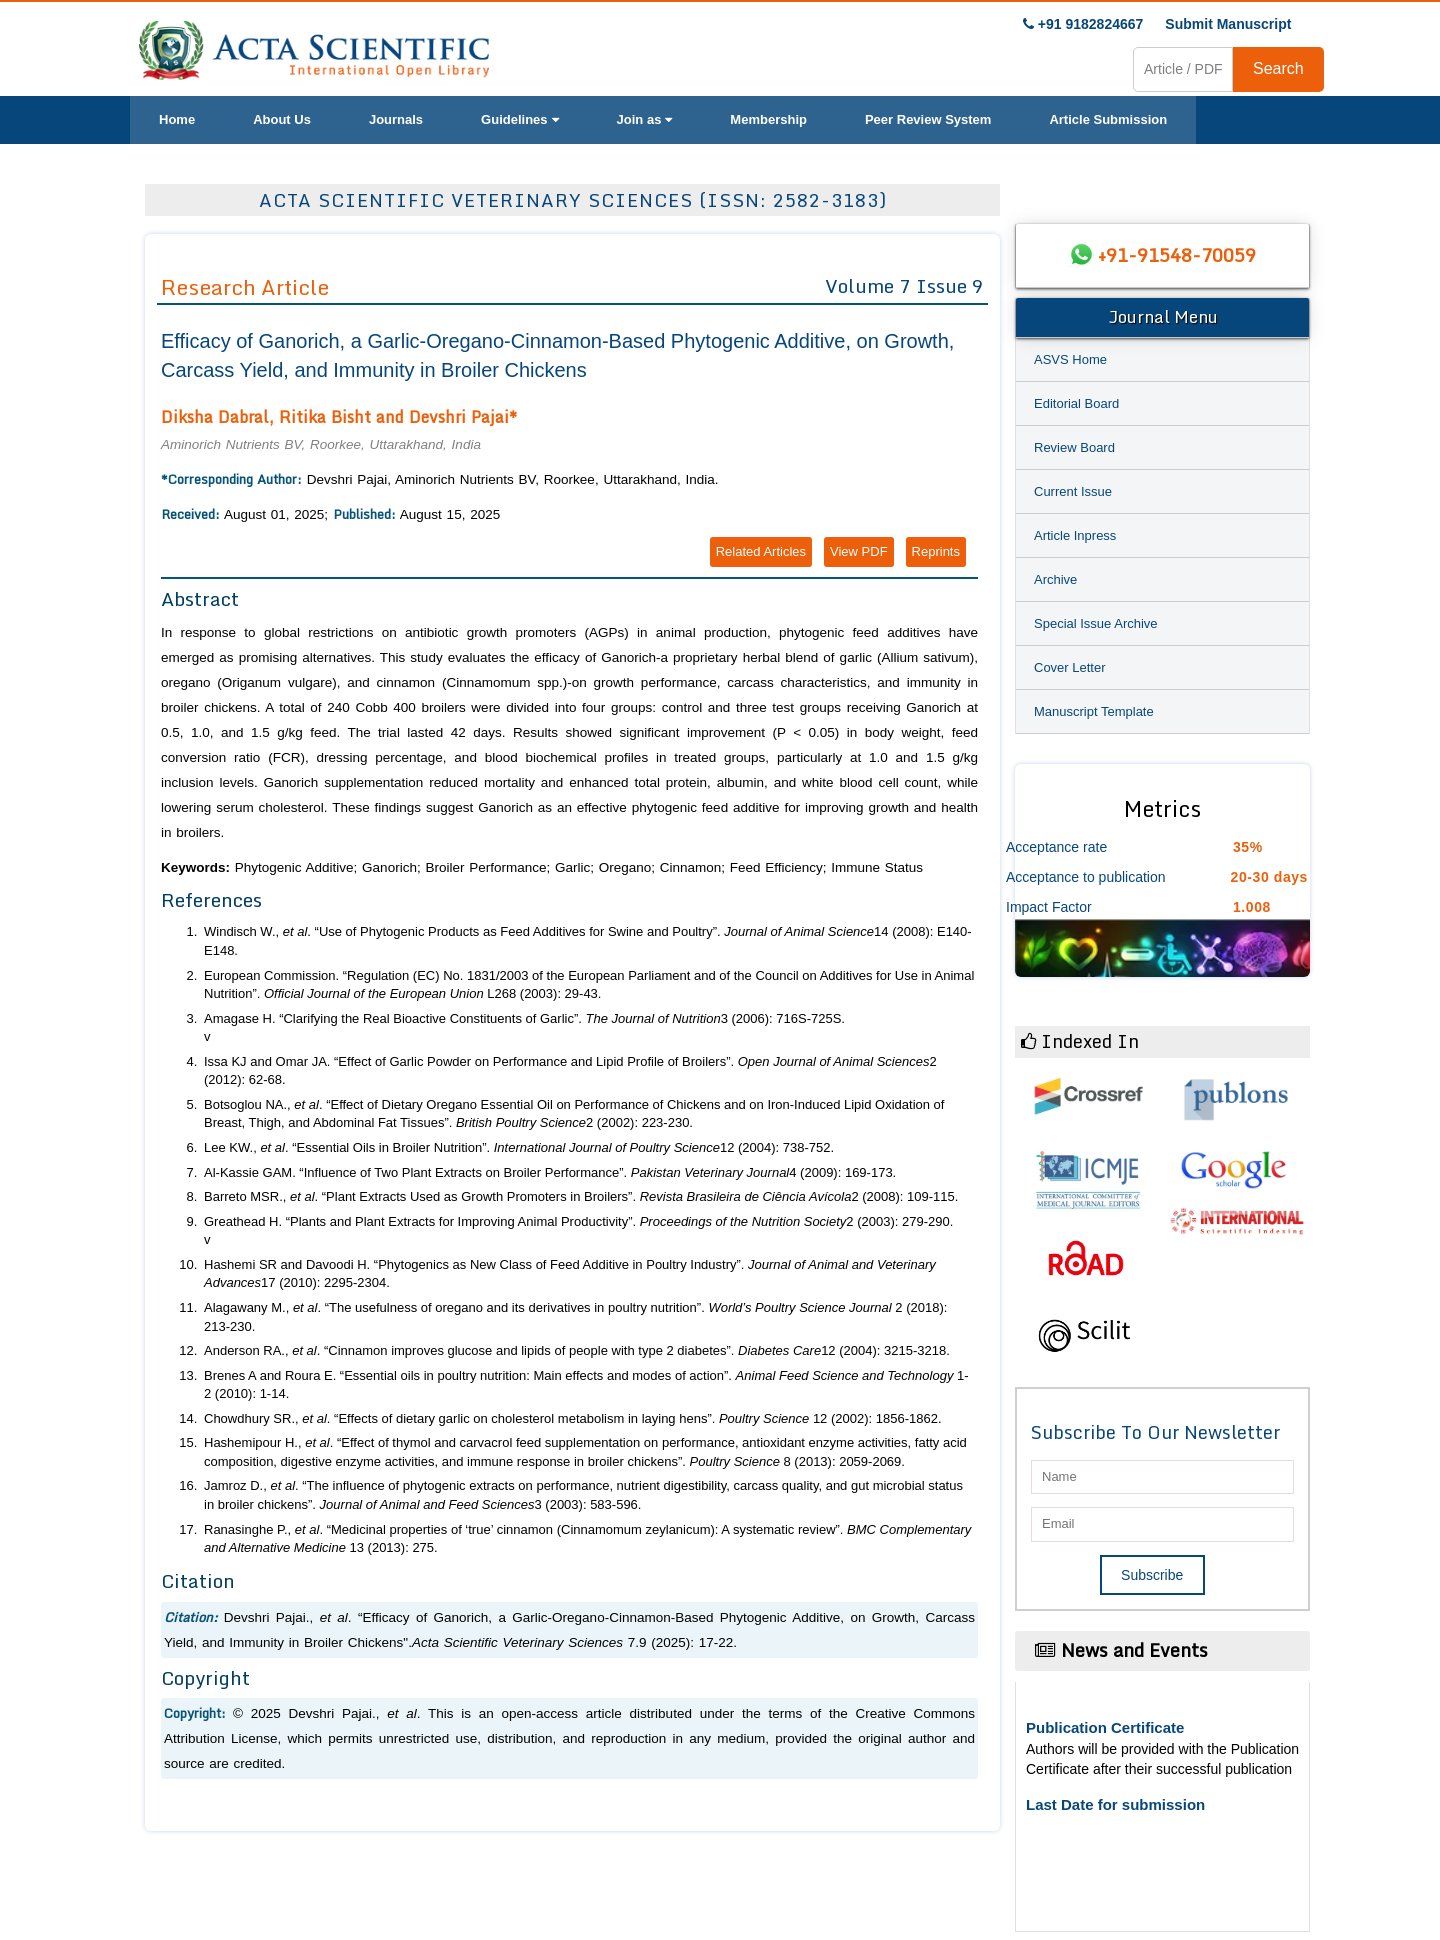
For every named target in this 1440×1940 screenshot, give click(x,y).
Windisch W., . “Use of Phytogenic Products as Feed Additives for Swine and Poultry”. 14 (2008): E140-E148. (588, 941)
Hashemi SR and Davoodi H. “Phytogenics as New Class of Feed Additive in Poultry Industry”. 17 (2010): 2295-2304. (570, 1274)
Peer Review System (928, 119)
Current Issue (1073, 491)
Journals (396, 119)
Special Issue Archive (1096, 623)
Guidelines (519, 119)
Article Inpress (1075, 535)
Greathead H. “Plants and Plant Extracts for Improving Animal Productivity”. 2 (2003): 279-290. (578, 1221)
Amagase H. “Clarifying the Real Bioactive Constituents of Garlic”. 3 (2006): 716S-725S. (524, 1018)
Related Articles (761, 551)
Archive (1055, 579)
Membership (768, 119)
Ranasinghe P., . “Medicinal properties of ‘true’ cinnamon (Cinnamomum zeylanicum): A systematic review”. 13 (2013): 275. (587, 1539)
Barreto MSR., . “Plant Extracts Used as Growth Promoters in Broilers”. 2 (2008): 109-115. (581, 1196)
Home (177, 119)
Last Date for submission (1115, 1804)
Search (1278, 68)
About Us (282, 119)
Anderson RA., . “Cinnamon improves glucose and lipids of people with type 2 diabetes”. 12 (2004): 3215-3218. (577, 1350)
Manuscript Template (1094, 711)
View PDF (859, 551)
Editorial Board (1076, 403)
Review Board (1074, 447)
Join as (645, 119)
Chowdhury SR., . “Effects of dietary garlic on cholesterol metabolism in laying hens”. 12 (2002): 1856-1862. (573, 1418)
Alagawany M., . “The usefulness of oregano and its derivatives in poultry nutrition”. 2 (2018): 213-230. (575, 1317)
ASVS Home (1070, 359)
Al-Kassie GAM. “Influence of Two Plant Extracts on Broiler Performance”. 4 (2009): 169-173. (550, 1172)
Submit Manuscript (1228, 24)
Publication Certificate (1105, 1727)
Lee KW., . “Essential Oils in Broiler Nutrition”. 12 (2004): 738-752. (519, 1147)
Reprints (936, 551)
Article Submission (1108, 119)
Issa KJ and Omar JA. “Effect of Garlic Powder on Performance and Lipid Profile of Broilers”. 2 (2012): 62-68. (570, 1071)
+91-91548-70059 (1177, 255)
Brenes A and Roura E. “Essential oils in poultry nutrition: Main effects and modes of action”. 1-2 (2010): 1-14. (586, 1385)
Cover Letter (1070, 667)
